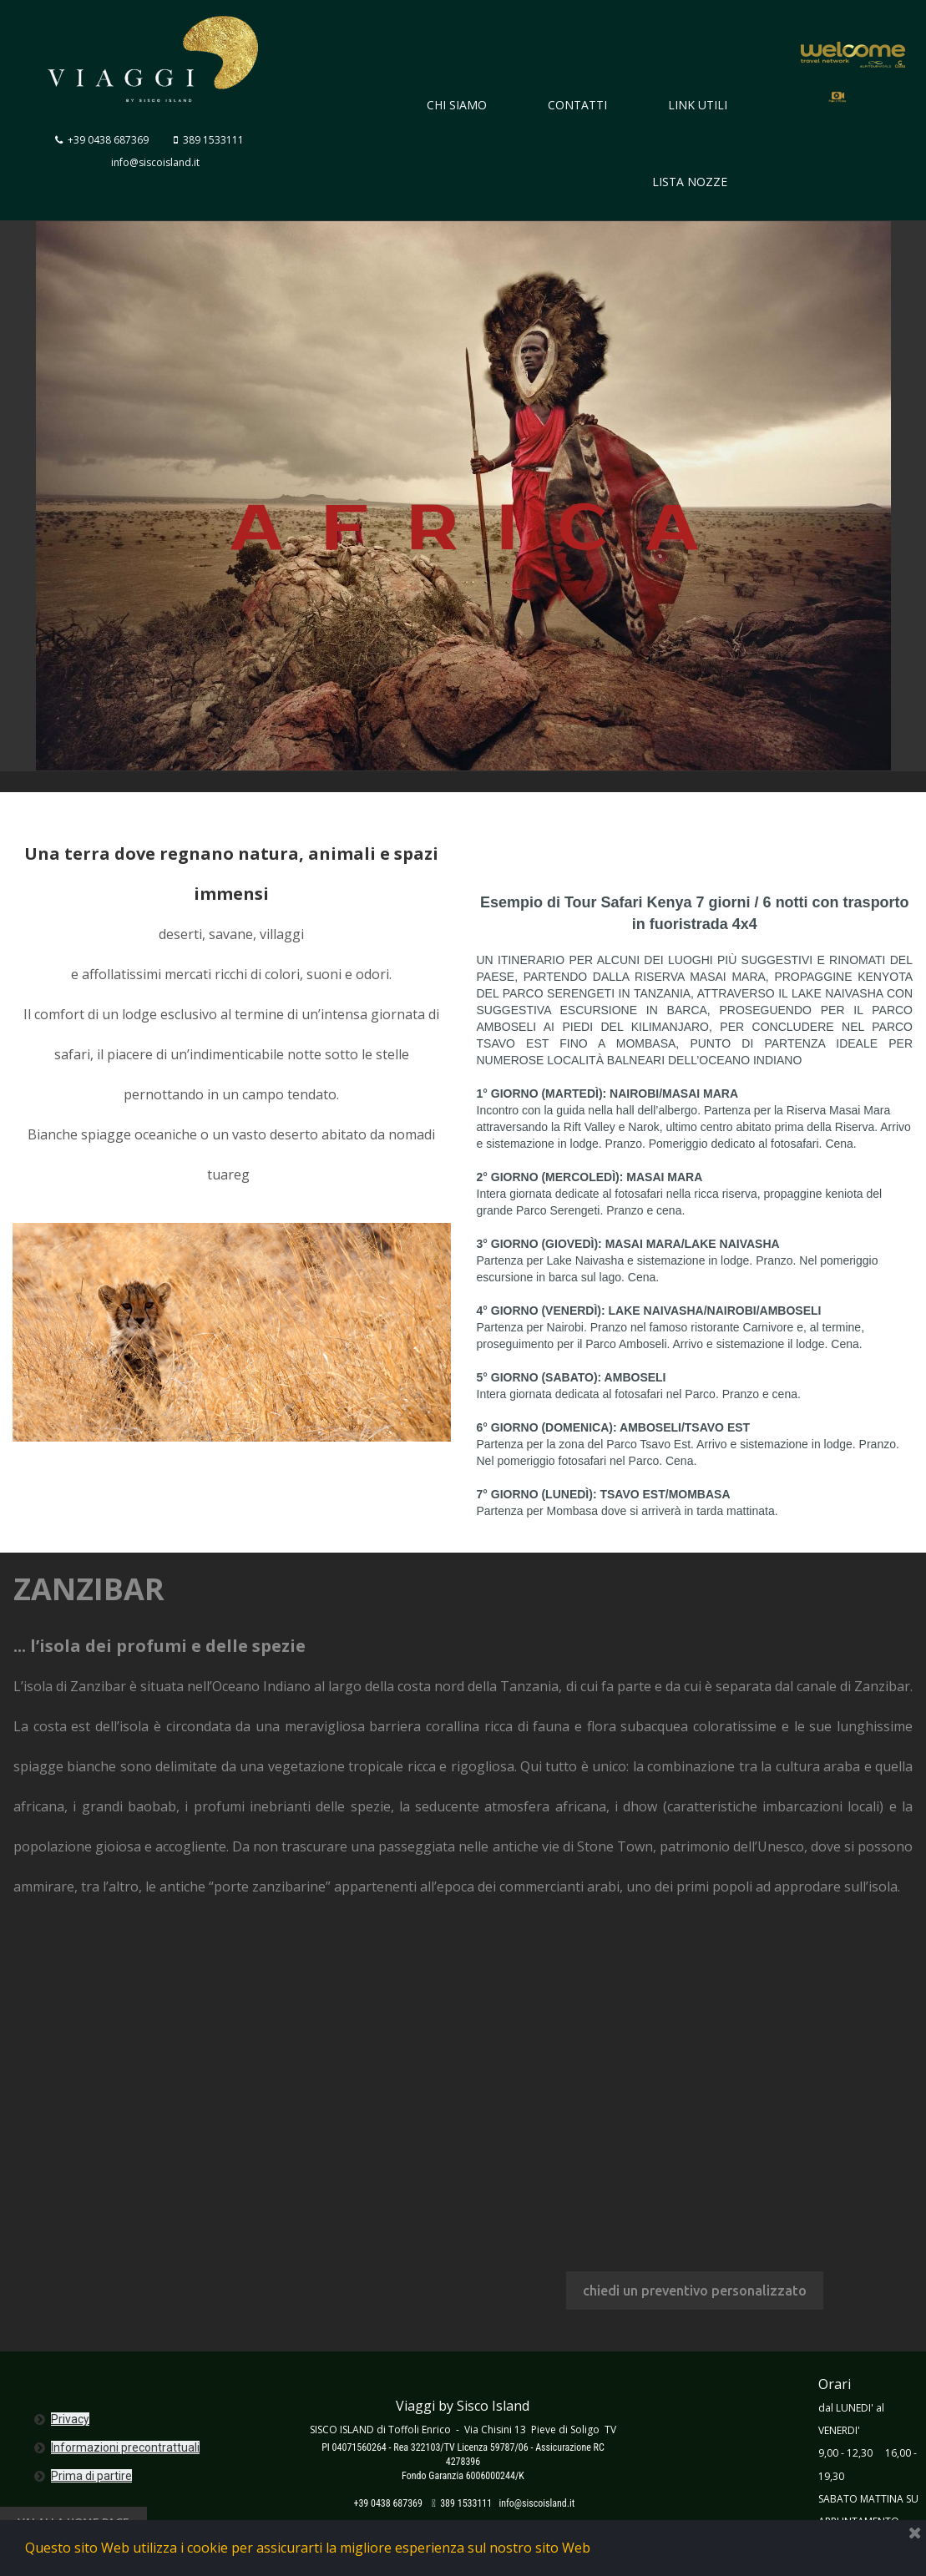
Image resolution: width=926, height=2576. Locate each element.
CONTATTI (577, 105)
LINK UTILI (697, 105)
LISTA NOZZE (689, 181)
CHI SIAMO (457, 105)
